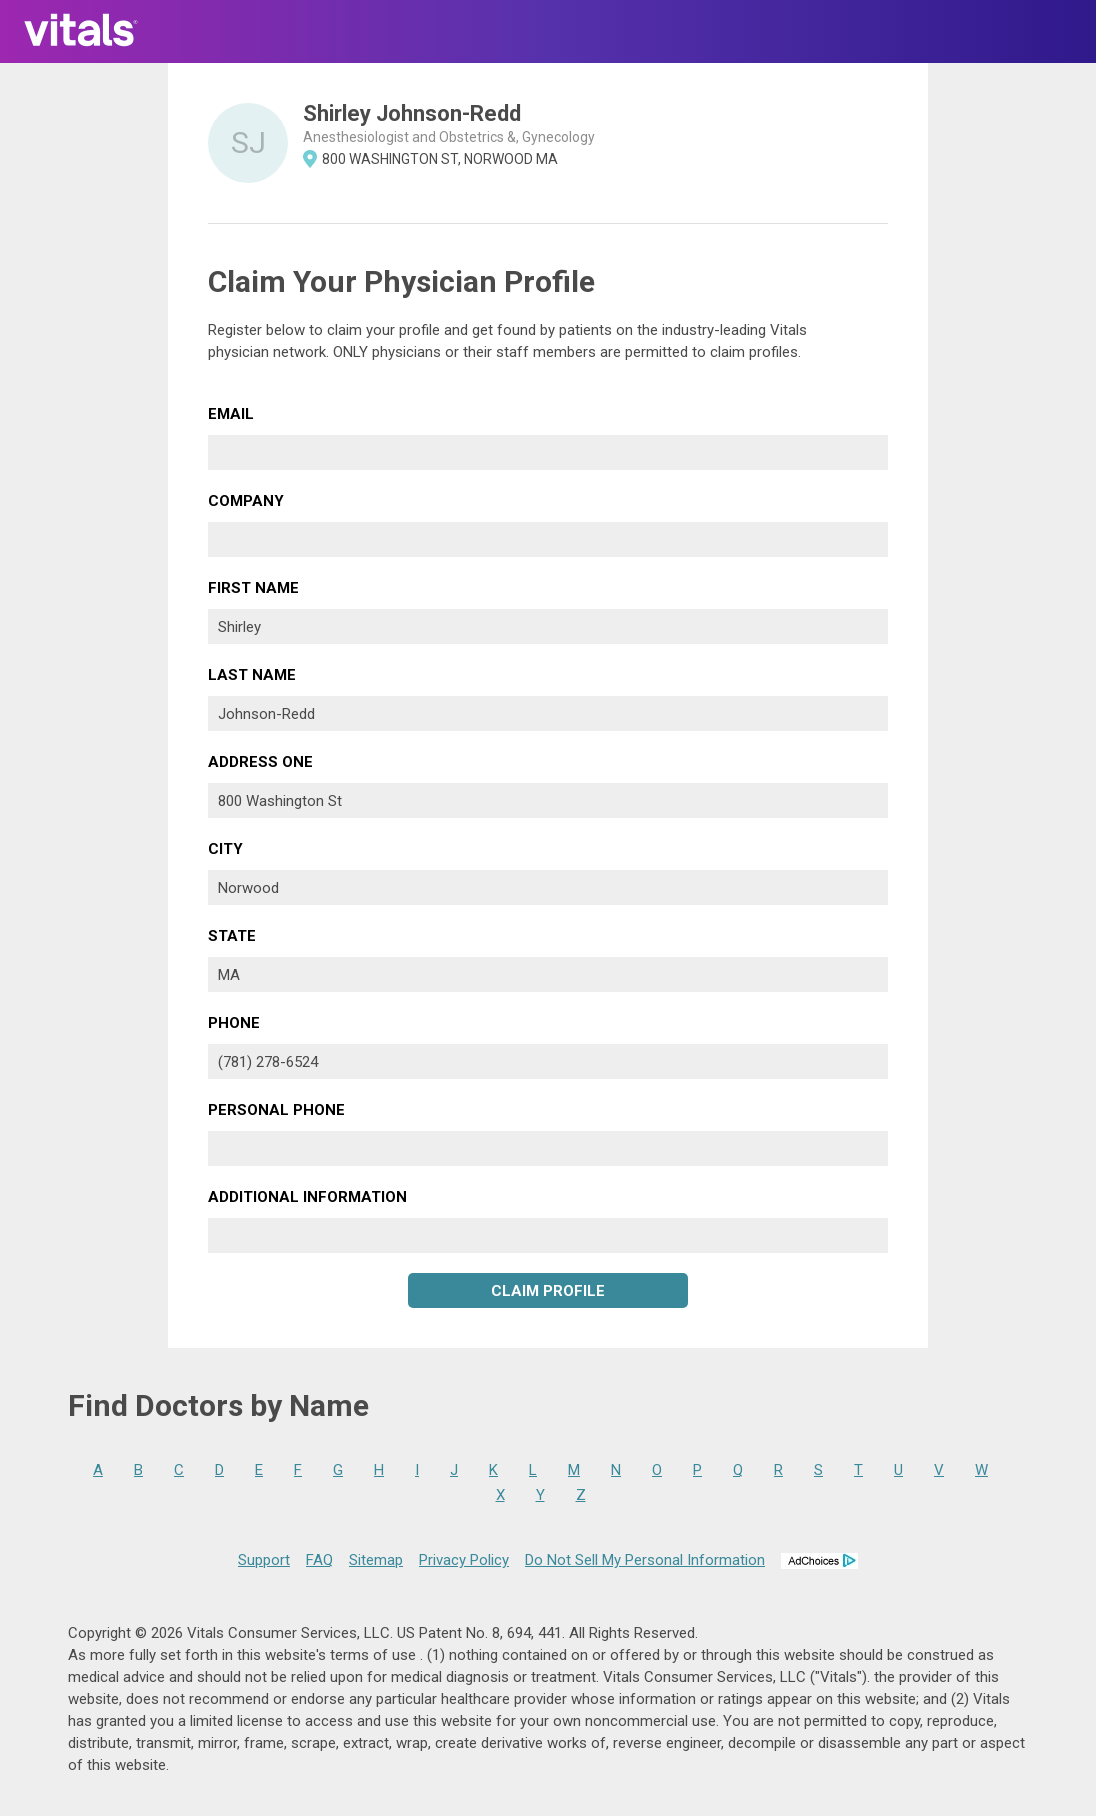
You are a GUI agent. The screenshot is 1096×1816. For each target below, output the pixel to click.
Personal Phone (276, 1110)
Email (231, 414)
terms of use (375, 1655)
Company (246, 501)
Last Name (252, 675)
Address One (260, 762)
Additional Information (307, 1197)
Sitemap (376, 1560)
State (232, 936)
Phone (234, 1023)
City (225, 849)
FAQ (319, 1560)
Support (264, 1560)
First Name (253, 588)
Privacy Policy (464, 1560)
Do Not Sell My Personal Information (645, 1560)
